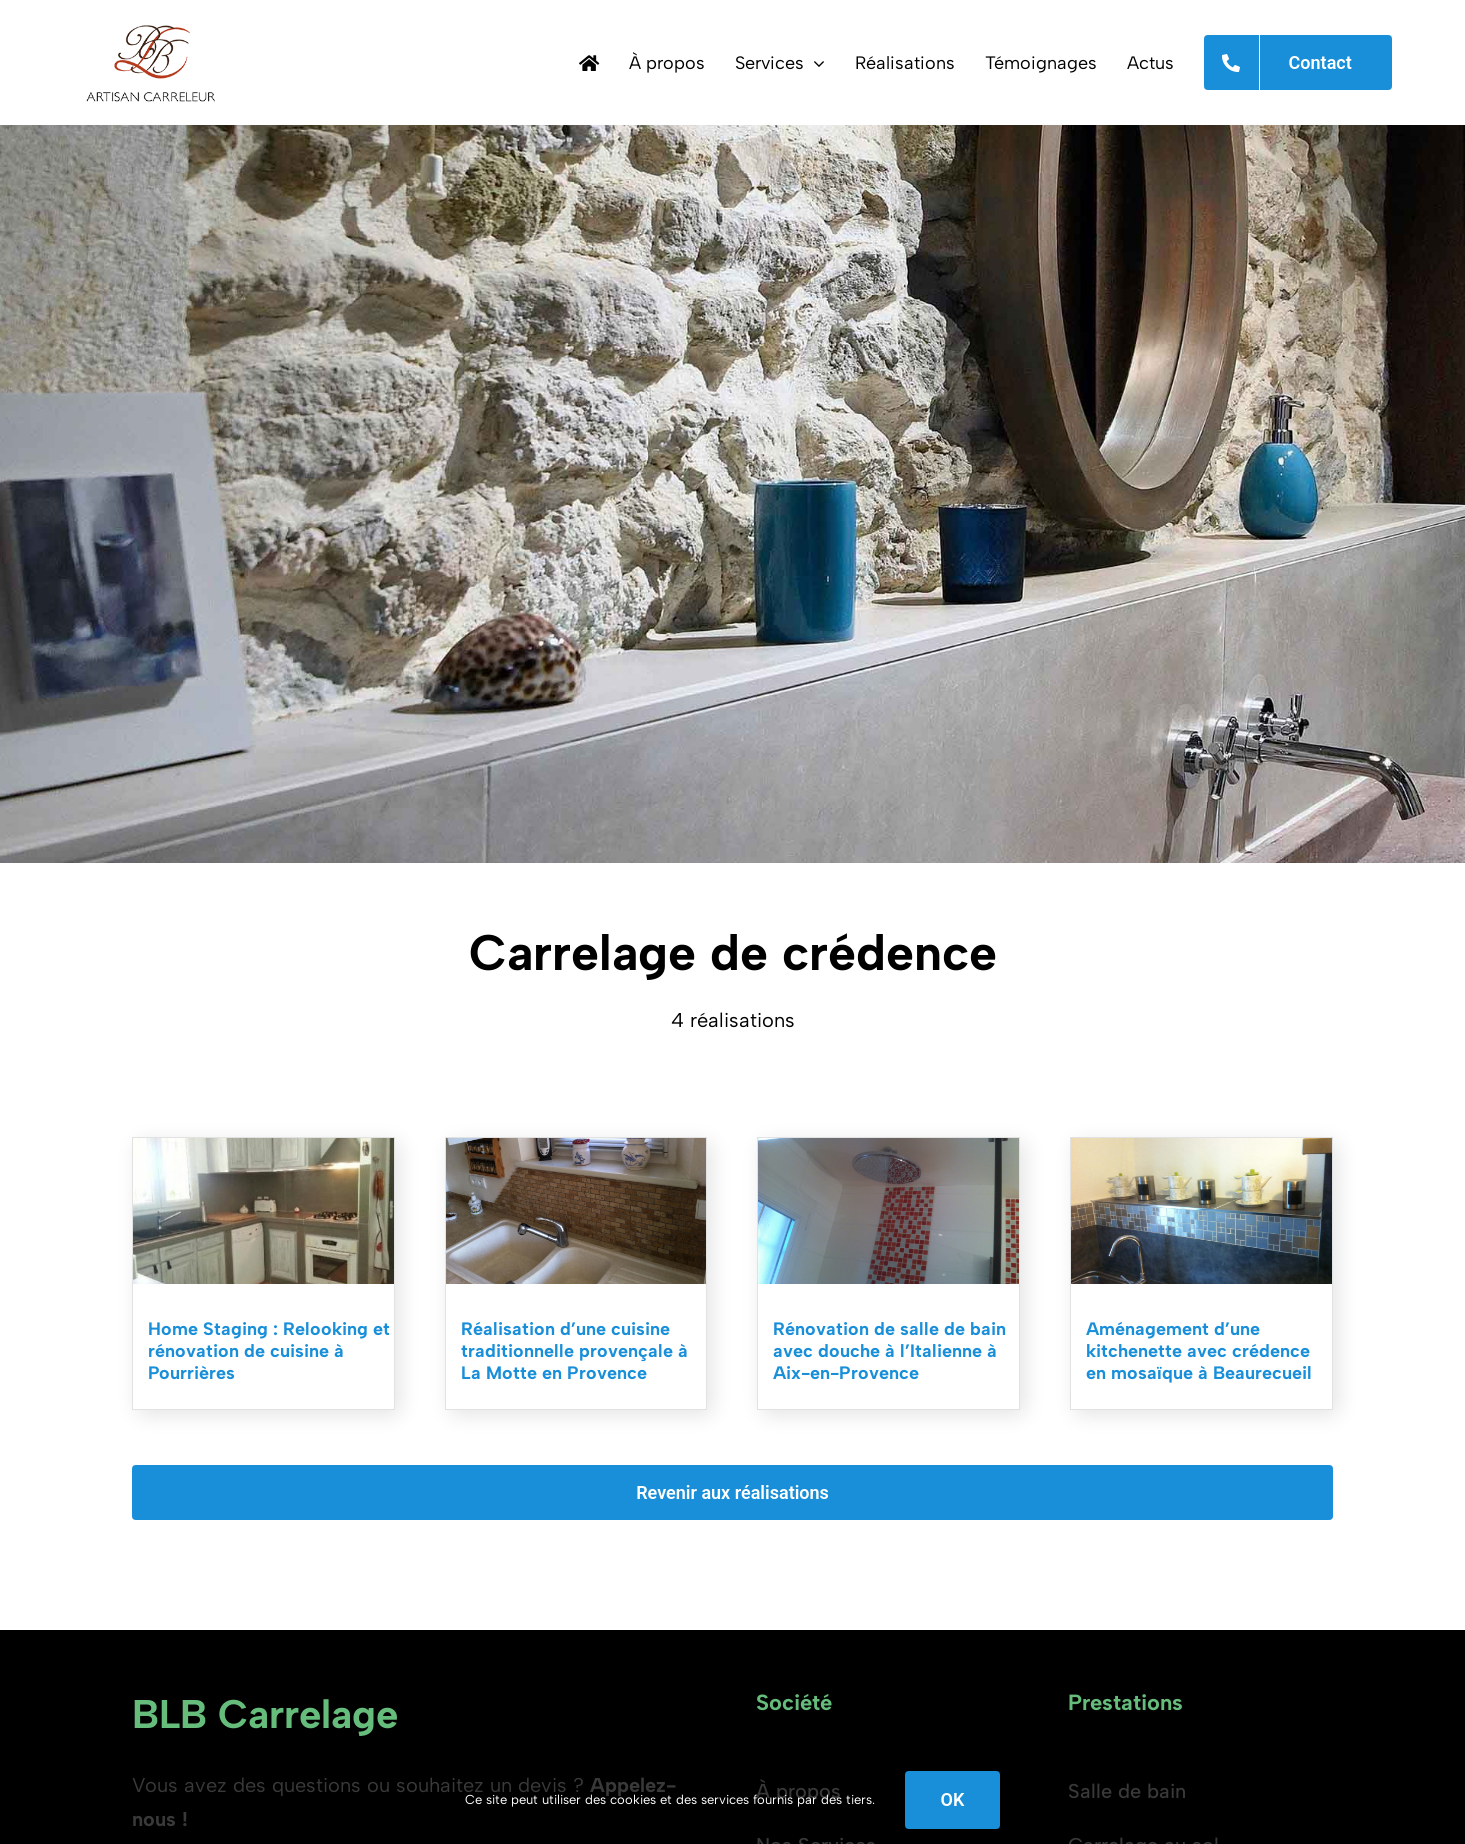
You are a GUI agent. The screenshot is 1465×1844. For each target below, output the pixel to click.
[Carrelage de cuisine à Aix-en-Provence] (1201, 1148)
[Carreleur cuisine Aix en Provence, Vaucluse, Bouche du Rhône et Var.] (576, 1148)
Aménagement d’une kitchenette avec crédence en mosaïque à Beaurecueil (1199, 1350)
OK (953, 1799)
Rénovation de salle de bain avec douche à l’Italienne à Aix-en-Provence (889, 1350)
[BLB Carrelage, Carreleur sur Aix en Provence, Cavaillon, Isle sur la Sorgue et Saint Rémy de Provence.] (150, 20)
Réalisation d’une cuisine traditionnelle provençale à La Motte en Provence (574, 1350)
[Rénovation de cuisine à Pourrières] (263, 1148)
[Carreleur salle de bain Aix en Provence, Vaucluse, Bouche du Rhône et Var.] (888, 1148)
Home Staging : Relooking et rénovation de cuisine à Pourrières (269, 1350)
